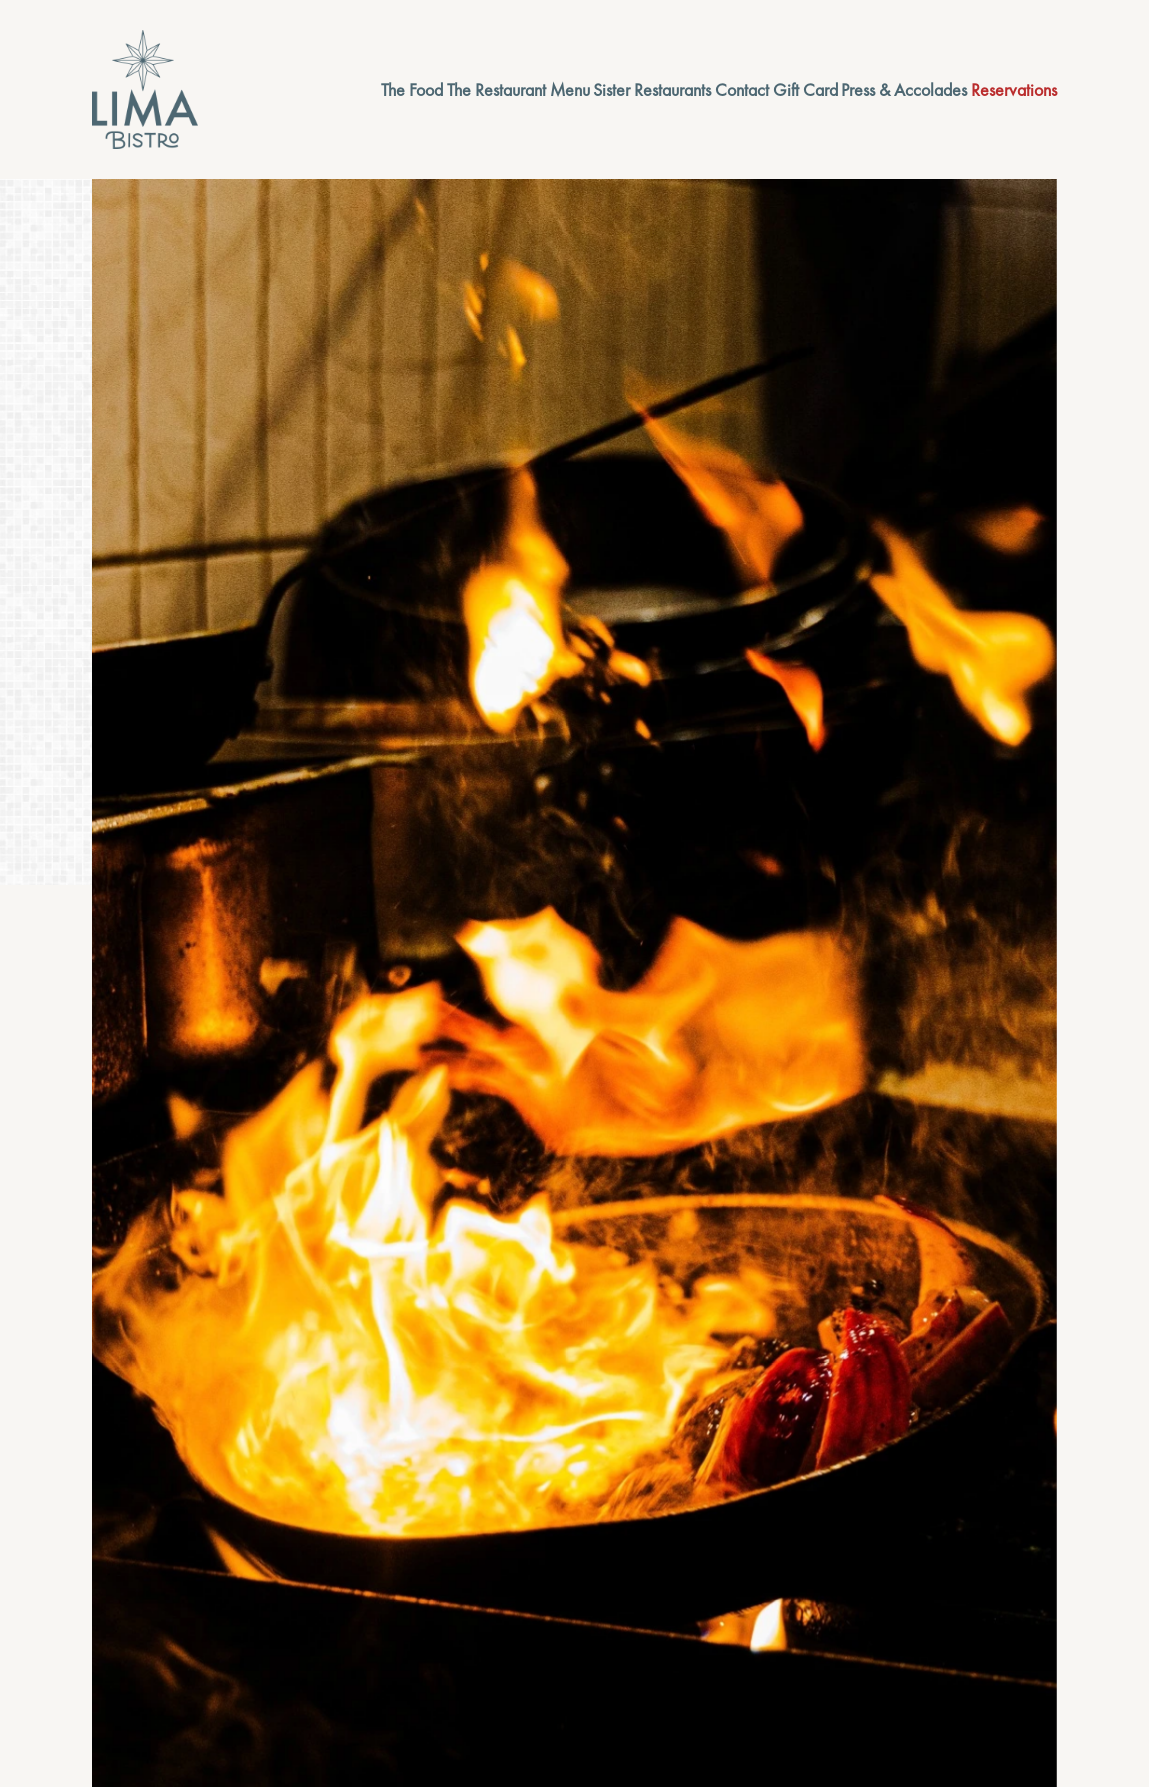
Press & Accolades (904, 89)
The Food (412, 89)
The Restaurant (496, 89)
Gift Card (805, 89)
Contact (742, 89)
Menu (570, 89)
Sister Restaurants (652, 89)
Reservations (1014, 89)
